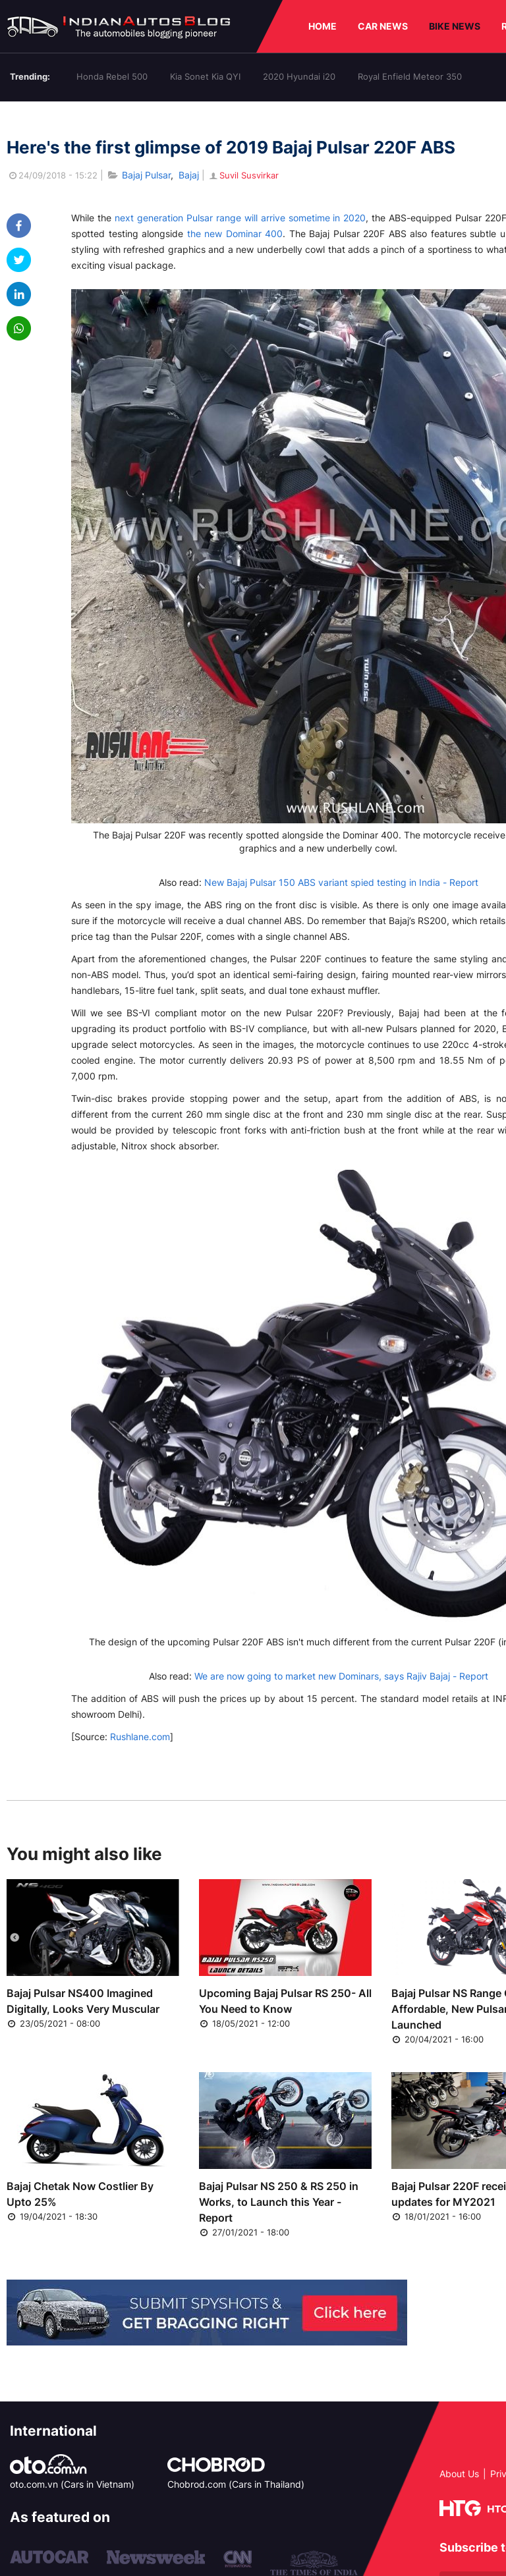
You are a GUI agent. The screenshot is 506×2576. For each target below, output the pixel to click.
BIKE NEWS (454, 26)
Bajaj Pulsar (146, 174)
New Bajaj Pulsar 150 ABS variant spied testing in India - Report (341, 882)
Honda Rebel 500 (112, 76)
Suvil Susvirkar (243, 175)
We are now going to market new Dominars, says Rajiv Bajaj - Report (341, 1676)
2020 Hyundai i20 (299, 76)
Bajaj (189, 174)
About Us (459, 2473)
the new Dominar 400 (235, 233)
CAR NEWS (383, 26)
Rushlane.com (140, 1736)
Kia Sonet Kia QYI (205, 76)
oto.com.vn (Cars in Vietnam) (72, 2484)
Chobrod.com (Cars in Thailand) (235, 2484)
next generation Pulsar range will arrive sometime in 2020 (240, 217)
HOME (322, 26)
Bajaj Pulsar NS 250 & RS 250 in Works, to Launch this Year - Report (278, 2201)
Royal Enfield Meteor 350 (410, 76)
